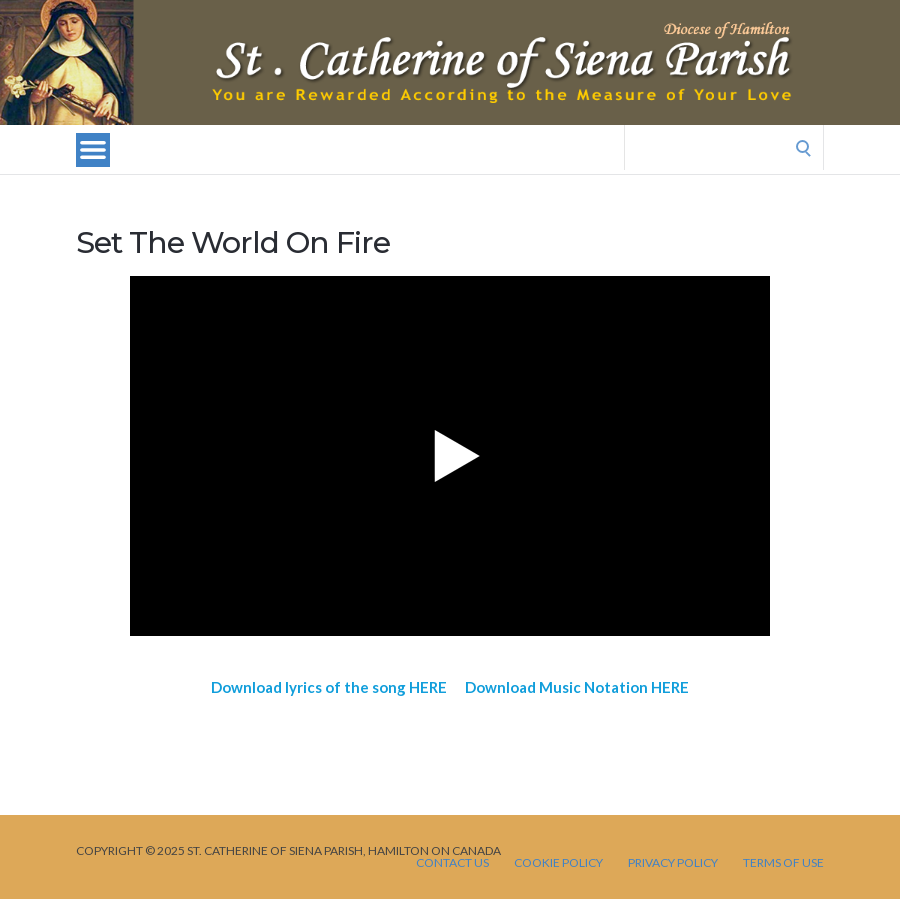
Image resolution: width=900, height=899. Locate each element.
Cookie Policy (558, 863)
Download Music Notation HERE (577, 687)
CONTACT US (452, 863)
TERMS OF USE (783, 863)
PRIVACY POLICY (673, 863)
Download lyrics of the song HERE (329, 687)
